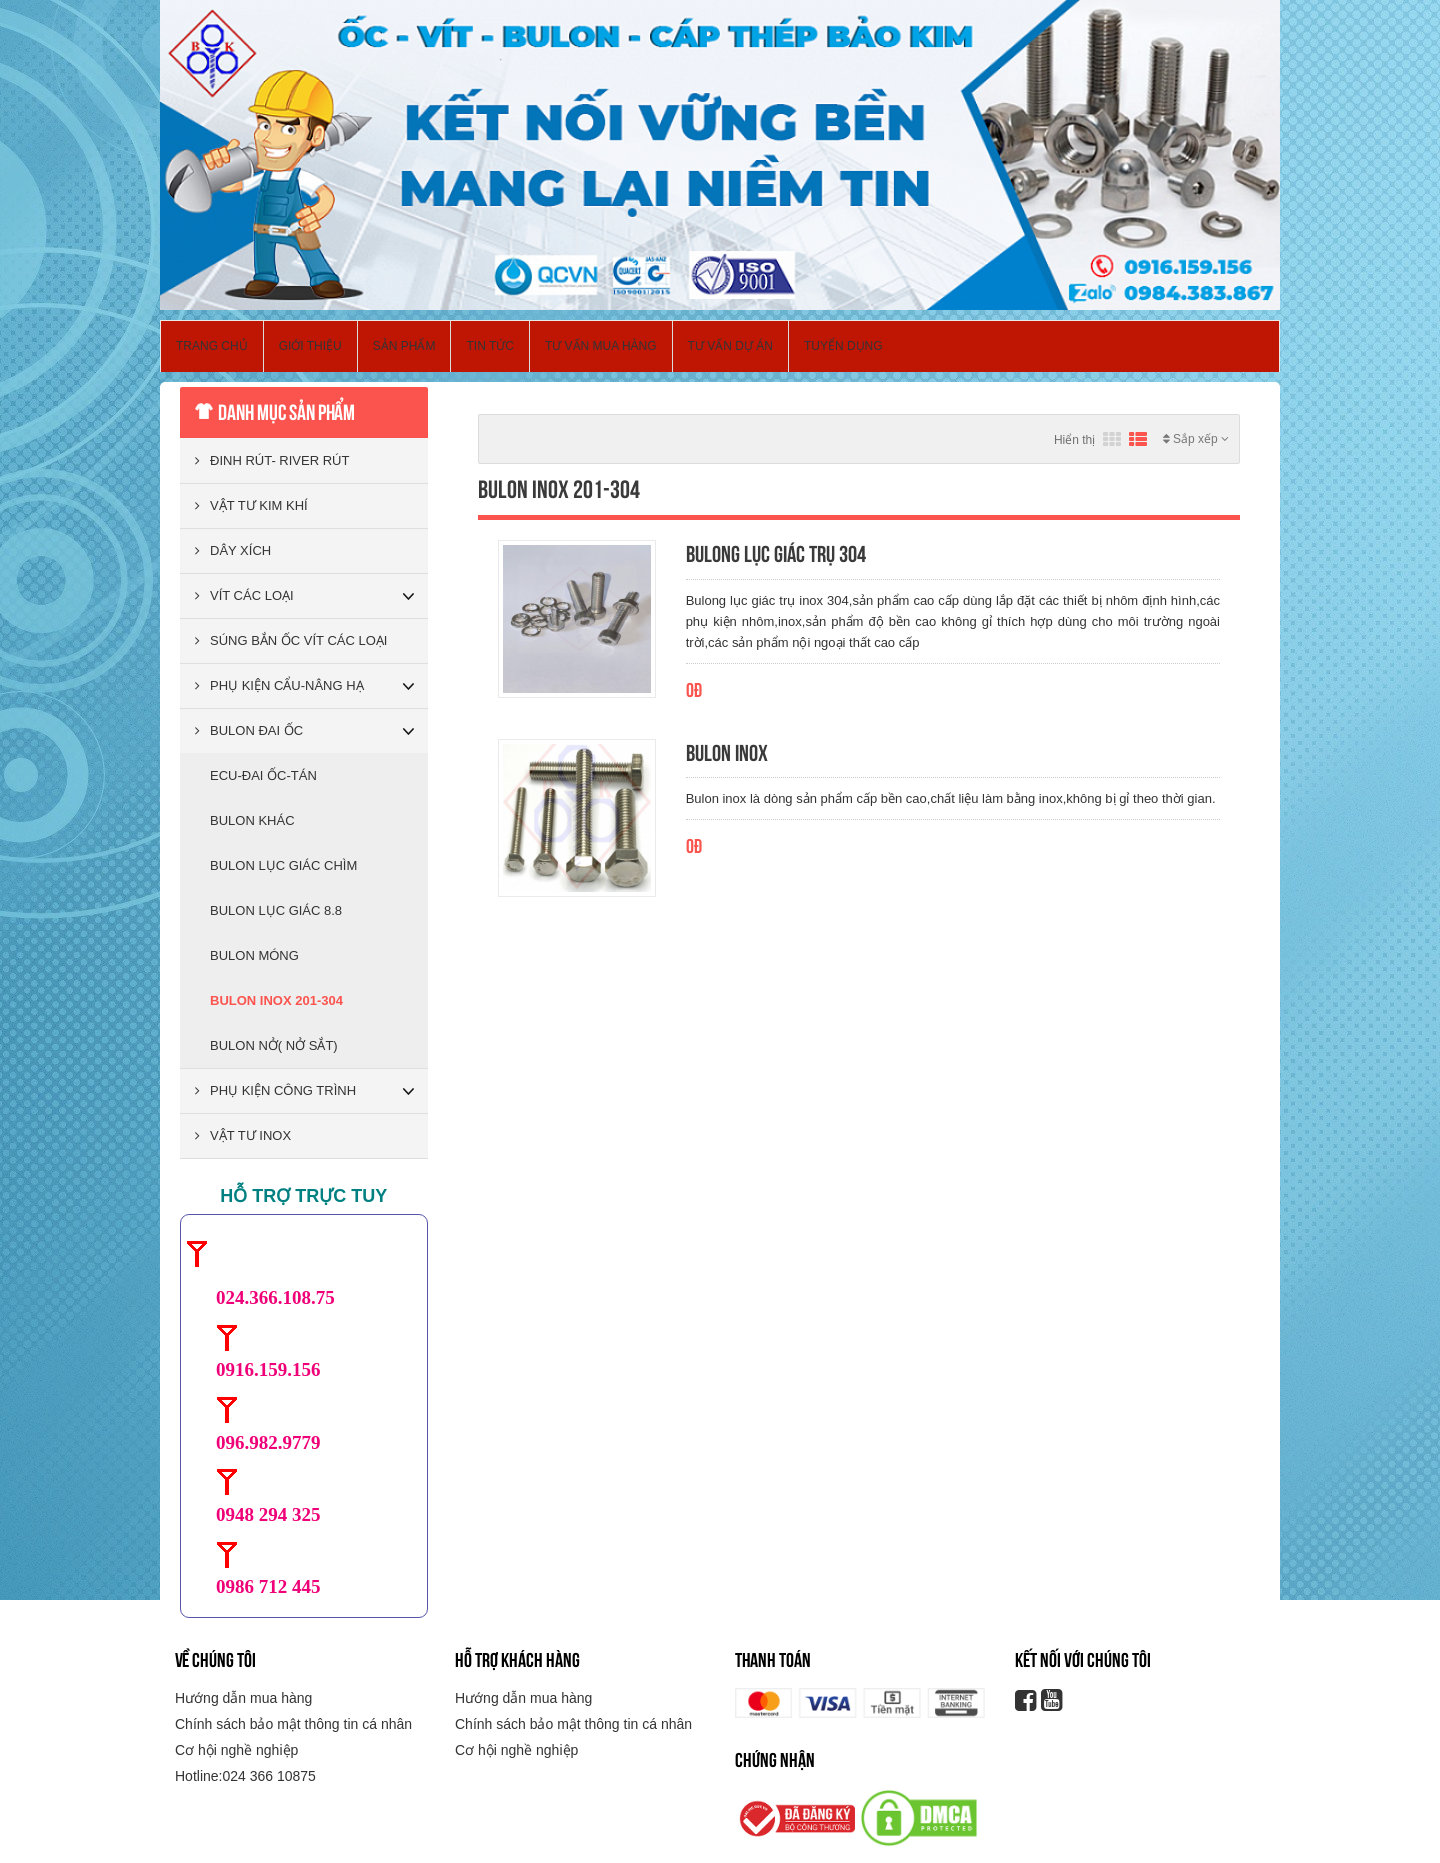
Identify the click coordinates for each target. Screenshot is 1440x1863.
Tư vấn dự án (730, 346)
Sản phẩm (404, 346)
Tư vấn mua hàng (601, 346)
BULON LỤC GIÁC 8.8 (276, 910)
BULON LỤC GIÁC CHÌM (283, 865)
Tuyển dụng (843, 346)
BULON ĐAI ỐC (249, 730)
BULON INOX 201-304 (276, 1000)
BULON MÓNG (254, 955)
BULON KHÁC (252, 820)
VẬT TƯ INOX (243, 1135)
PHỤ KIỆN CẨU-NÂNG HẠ (279, 685)
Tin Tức (489, 346)
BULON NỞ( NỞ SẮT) (274, 1045)
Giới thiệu (310, 346)
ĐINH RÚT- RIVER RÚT (272, 460)
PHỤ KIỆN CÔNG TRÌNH (275, 1090)
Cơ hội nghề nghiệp (236, 1750)
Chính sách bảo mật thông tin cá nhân (293, 1724)
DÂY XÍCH (233, 550)
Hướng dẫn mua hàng (243, 1698)
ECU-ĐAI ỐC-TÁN (263, 775)
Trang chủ (212, 346)
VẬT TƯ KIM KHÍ (251, 505)
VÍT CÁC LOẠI (244, 595)
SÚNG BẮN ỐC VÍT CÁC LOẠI (291, 640)
